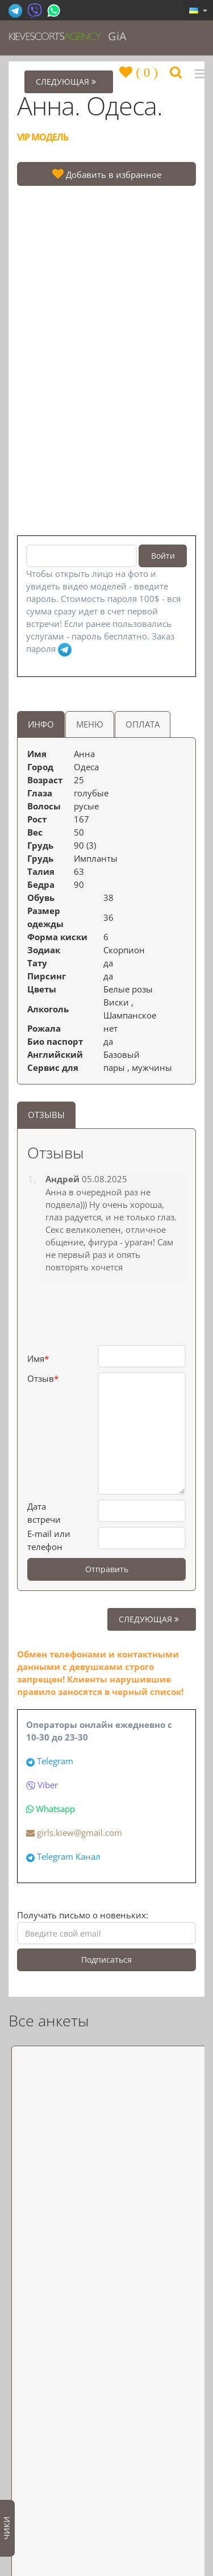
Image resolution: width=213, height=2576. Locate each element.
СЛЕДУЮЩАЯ (152, 1619)
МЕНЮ (89, 724)
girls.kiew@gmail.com (74, 1832)
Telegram (55, 1761)
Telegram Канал (69, 1856)
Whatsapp (55, 1808)
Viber (47, 1784)
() (145, 71)
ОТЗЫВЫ (46, 1114)
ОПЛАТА (143, 724)
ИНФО (41, 724)
